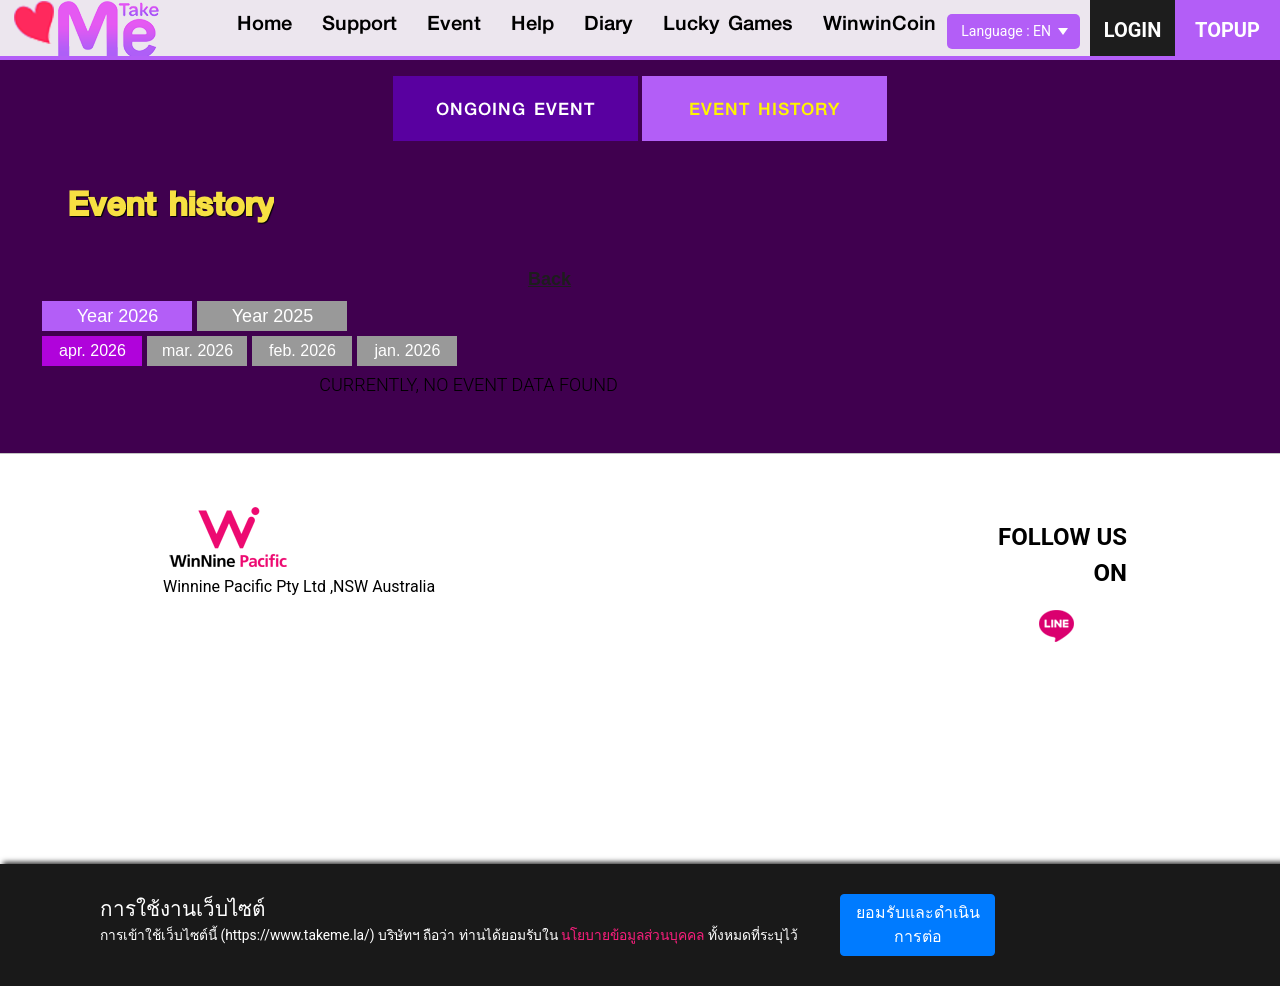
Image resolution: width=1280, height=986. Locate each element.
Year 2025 (272, 316)
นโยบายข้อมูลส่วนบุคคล (632, 935)
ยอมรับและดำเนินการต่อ (918, 924)
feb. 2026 (302, 350)
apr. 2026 (92, 350)
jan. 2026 (408, 350)
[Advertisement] (640, 846)
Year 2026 (117, 316)
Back (549, 279)
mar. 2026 (197, 350)
